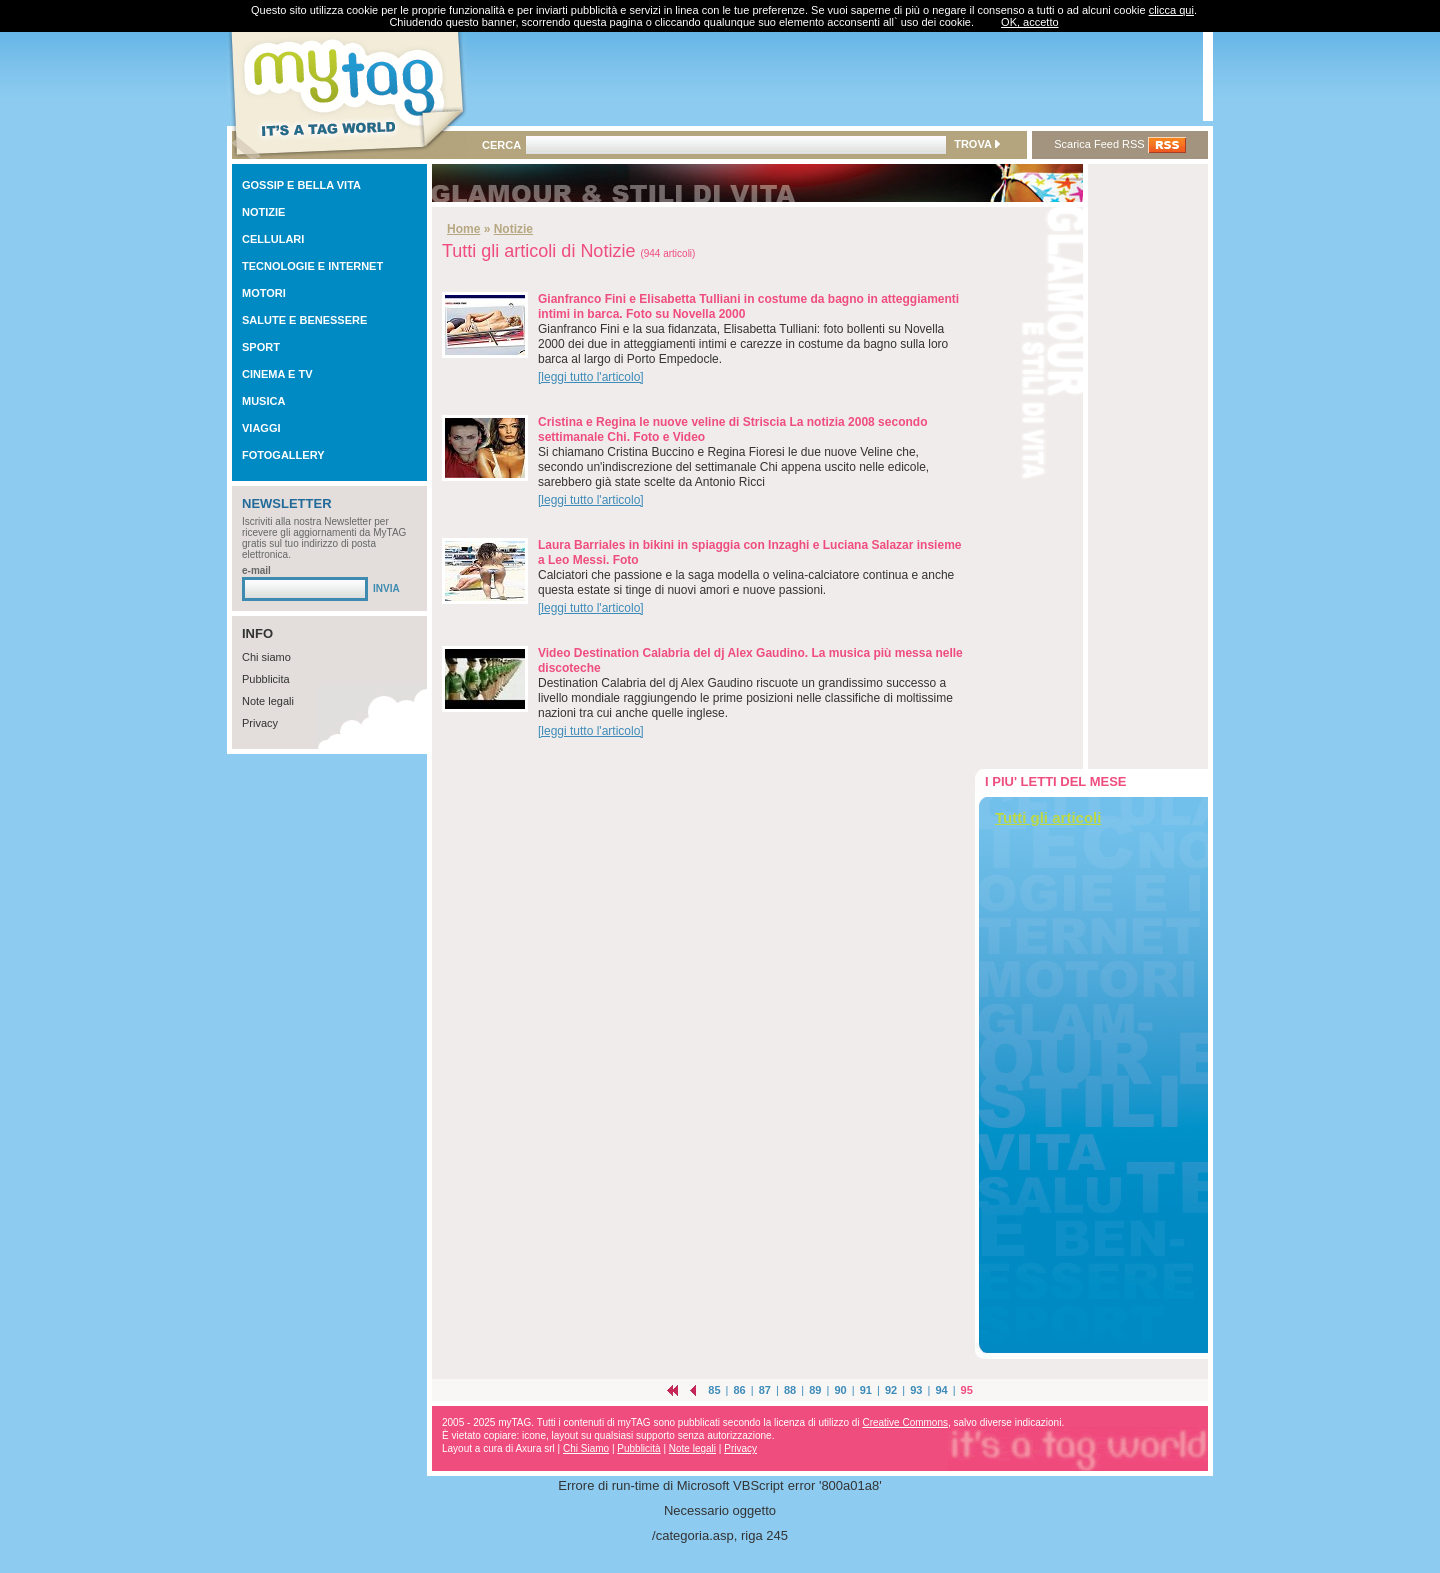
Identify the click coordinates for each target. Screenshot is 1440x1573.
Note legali (268, 701)
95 (967, 1390)
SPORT (261, 347)
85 (714, 1390)
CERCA (501, 145)
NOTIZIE (263, 212)
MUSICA (263, 401)
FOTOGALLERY (283, 455)
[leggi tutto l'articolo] (591, 377)
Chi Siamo (586, 1448)
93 (916, 1390)
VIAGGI (261, 428)
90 (840, 1390)
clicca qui (1171, 10)
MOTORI (264, 293)
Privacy (260, 723)
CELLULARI (273, 239)
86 (740, 1390)
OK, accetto (1029, 22)
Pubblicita (266, 679)
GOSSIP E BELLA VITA (301, 185)
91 (866, 1390)
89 (815, 1390)
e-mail (256, 570)
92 (891, 1390)
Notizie (513, 229)
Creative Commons (905, 1422)
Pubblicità (638, 1448)
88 (790, 1390)
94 (941, 1390)
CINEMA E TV (277, 374)
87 (765, 1390)
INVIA (386, 588)
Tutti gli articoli (1048, 817)
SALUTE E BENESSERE (304, 320)
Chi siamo (266, 657)
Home (463, 229)
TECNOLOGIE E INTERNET (312, 266)
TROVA (976, 144)
